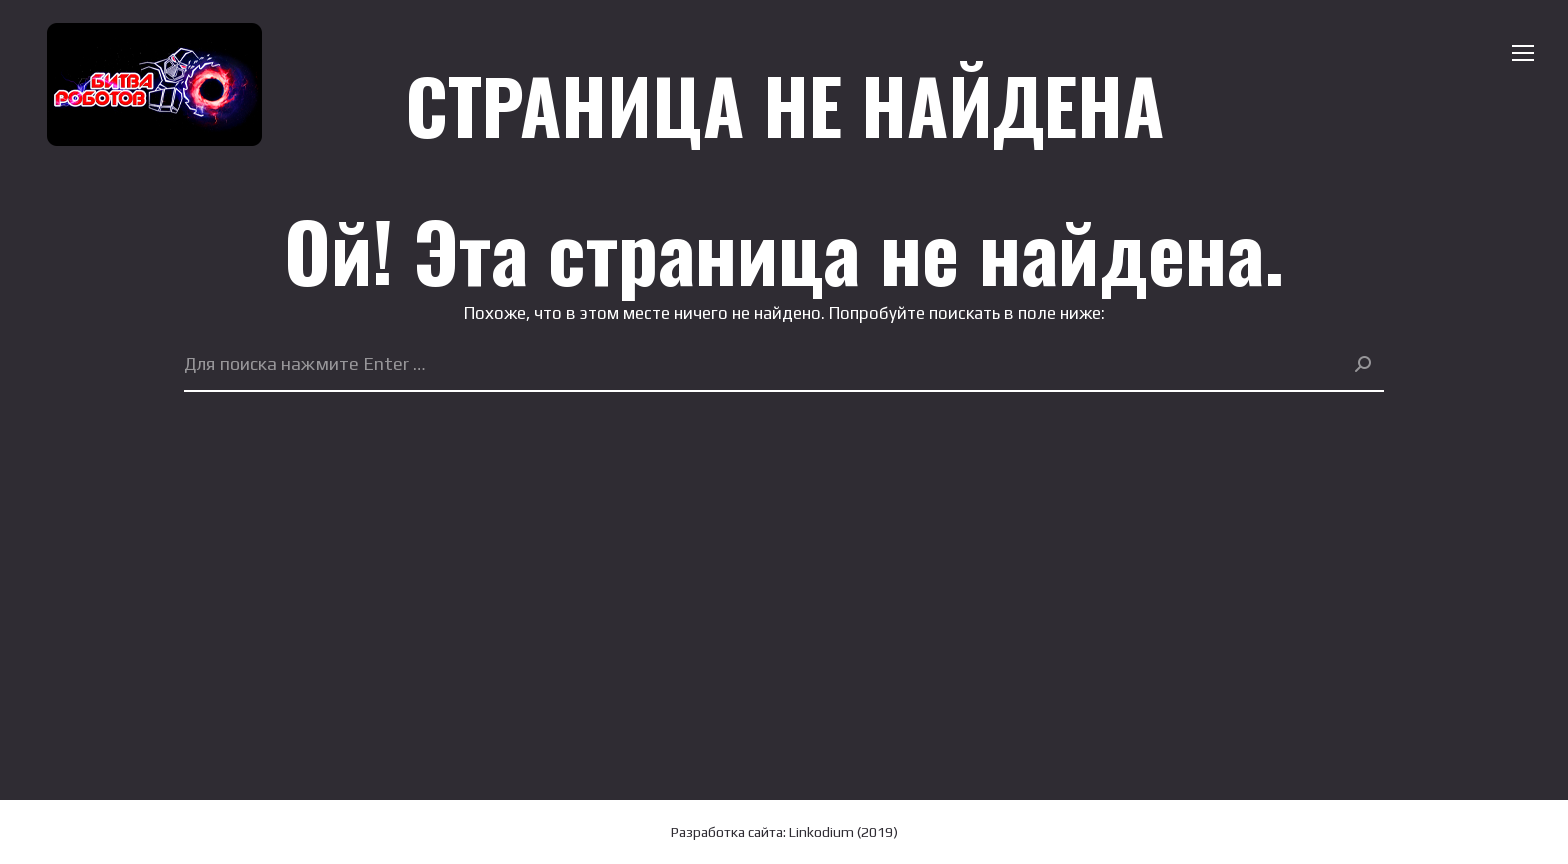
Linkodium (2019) (843, 832)
